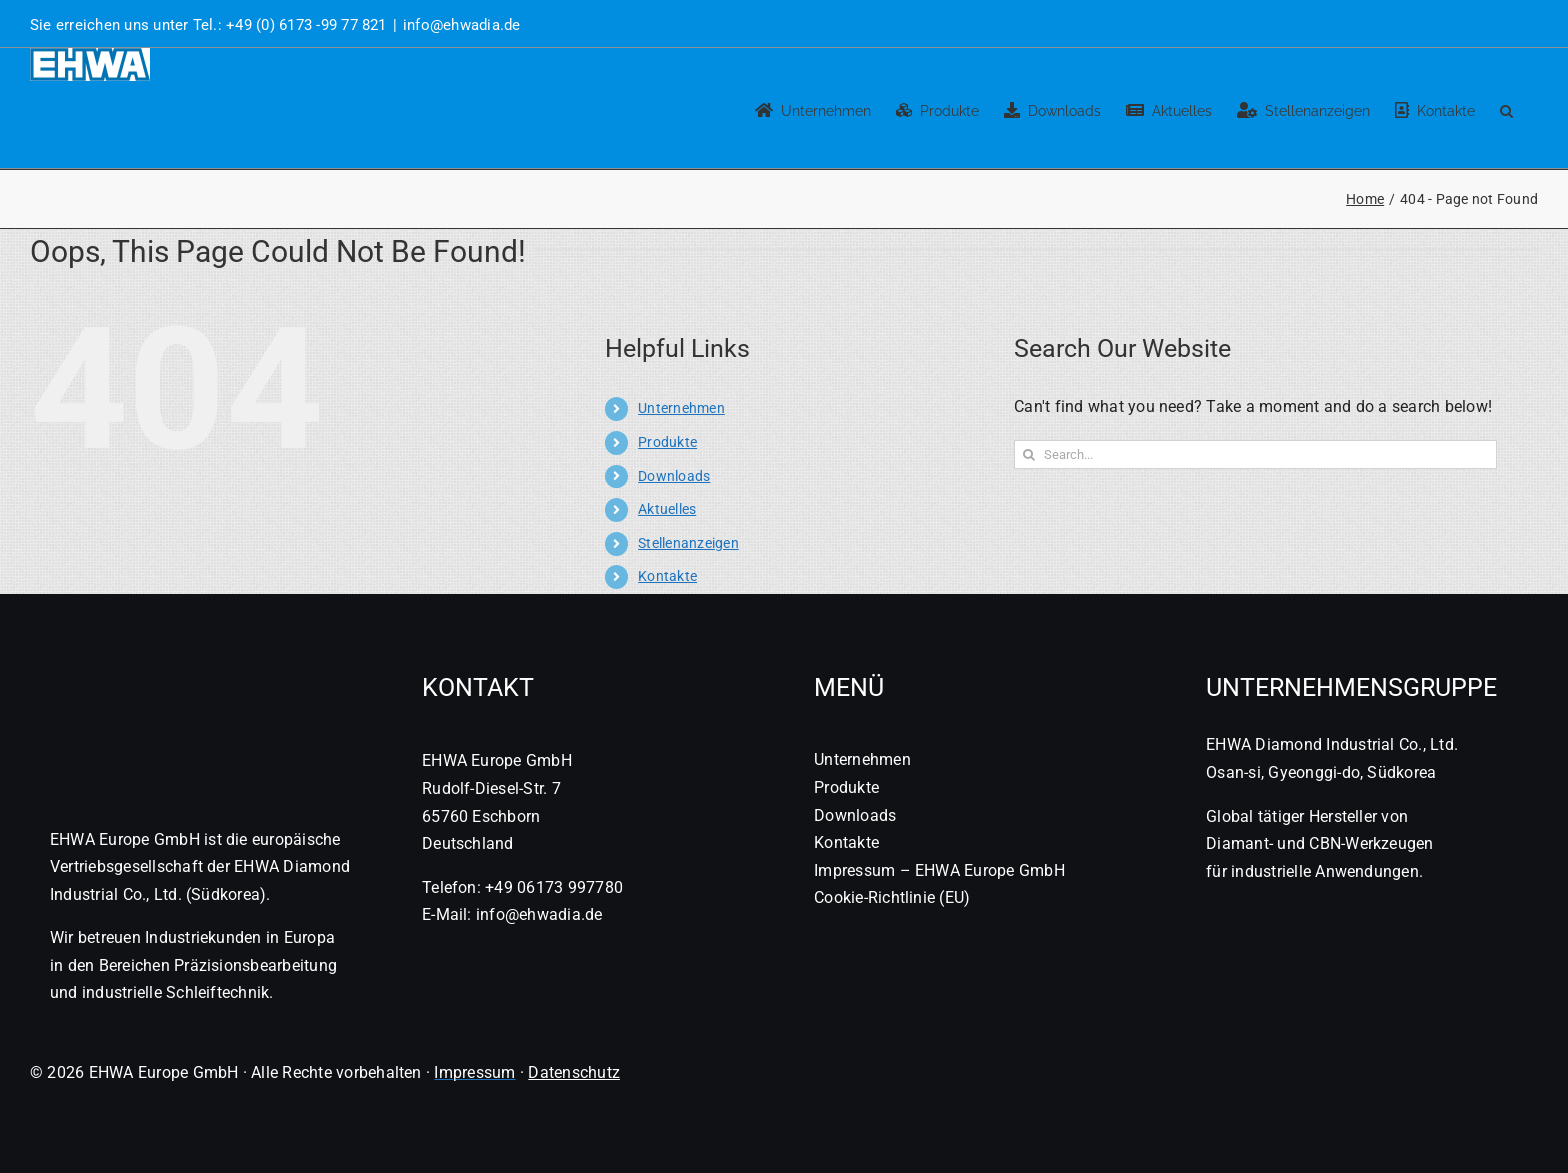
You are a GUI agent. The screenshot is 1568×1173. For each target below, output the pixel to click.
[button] (1506, 108)
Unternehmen (681, 408)
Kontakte (667, 576)
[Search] (1028, 454)
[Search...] (1255, 454)
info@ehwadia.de (462, 25)
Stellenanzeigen (688, 543)
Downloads (674, 476)
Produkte (667, 442)
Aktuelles (667, 509)
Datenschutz (574, 1072)
